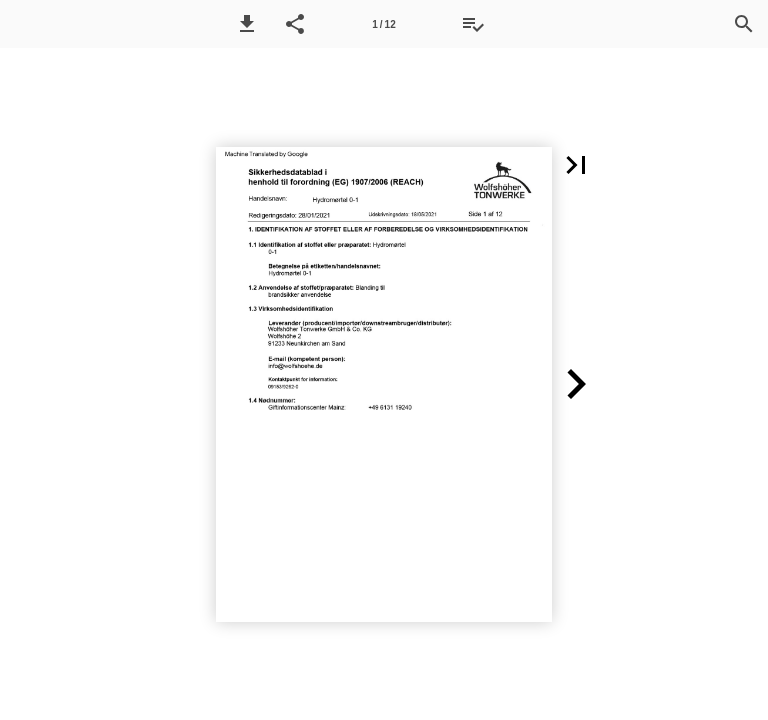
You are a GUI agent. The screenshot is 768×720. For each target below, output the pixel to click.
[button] (247, 24)
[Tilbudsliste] (473, 24)
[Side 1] (384, 24)
